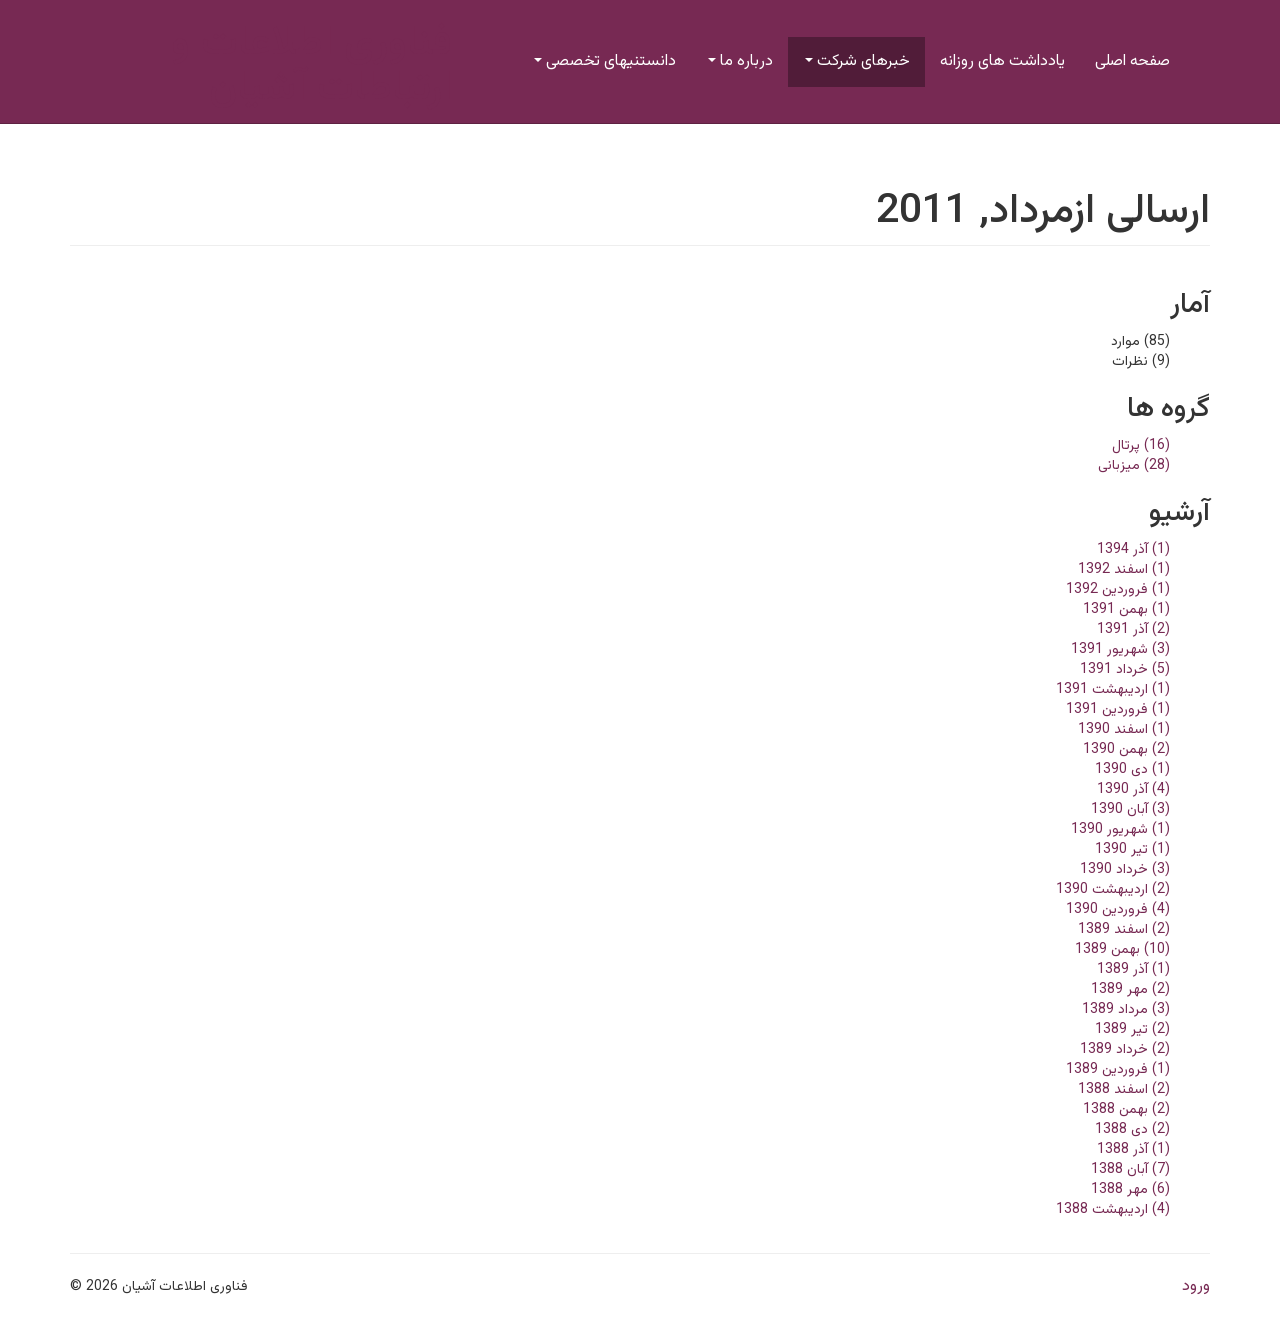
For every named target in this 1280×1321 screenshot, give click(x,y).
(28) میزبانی (1134, 466)
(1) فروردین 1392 (1118, 590)
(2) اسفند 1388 (1124, 1090)
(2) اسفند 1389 (1124, 930)
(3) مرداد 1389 (1126, 1010)
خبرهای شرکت (857, 61)
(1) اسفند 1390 (1124, 730)
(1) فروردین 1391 (1118, 710)
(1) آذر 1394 (1133, 550)
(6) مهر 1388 (1130, 1190)
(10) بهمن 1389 (1122, 950)
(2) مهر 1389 (1130, 990)
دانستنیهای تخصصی (605, 61)
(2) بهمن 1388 (1126, 1110)
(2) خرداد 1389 (1125, 1050)
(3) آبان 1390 (1130, 810)
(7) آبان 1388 (1130, 1170)
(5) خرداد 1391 (1125, 670)
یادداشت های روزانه (1002, 61)
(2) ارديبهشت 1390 (1113, 890)
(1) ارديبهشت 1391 (1113, 690)
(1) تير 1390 (1132, 850)
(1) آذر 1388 (1133, 1150)
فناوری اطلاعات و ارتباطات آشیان (311, 66)
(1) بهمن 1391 (1126, 610)
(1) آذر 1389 (1133, 970)
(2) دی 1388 (1132, 1130)
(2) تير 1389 (1132, 1030)
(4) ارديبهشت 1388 (1113, 1210)
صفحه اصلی (1132, 61)
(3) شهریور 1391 (1120, 650)
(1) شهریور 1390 (1120, 830)
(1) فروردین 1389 (1118, 1070)
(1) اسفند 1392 (1124, 570)
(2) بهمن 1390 (1126, 750)
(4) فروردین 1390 (1118, 910)
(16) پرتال (1141, 446)
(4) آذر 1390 (1133, 790)
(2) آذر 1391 (1133, 630)
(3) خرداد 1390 (1125, 870)
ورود (1196, 1286)
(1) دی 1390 (1132, 770)
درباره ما (740, 61)
